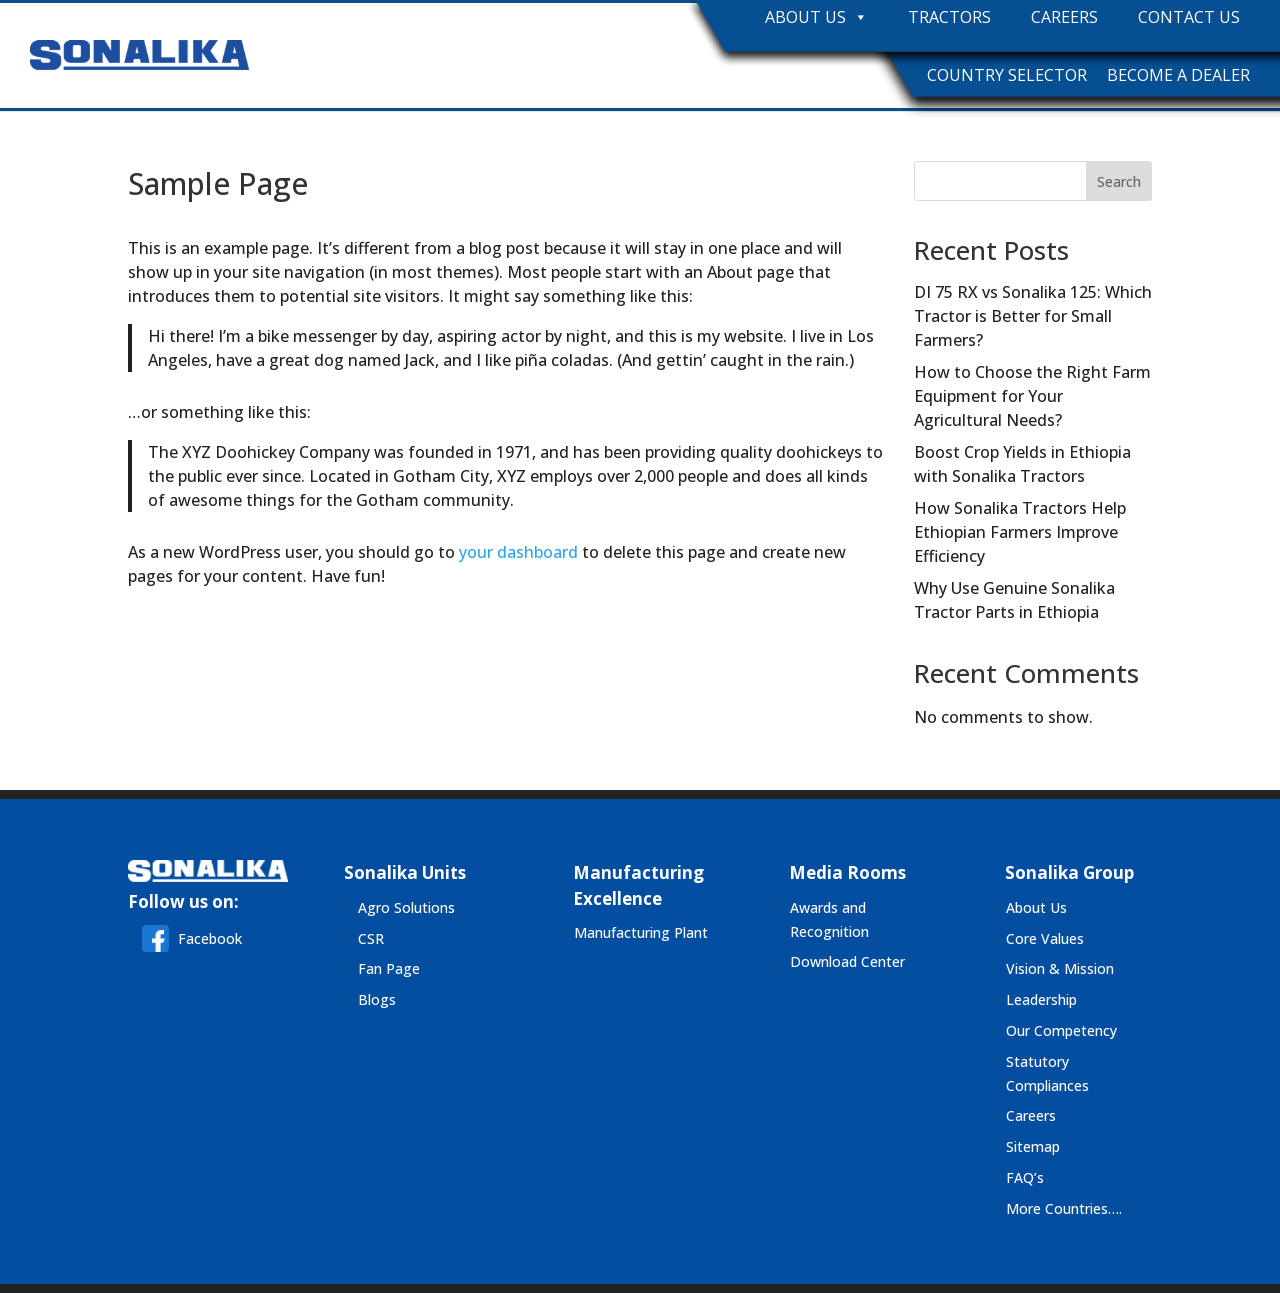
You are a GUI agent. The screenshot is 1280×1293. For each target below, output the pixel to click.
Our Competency (1061, 1030)
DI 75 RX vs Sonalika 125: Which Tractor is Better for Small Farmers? (1033, 316)
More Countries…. (1064, 1208)
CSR (371, 938)
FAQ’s (1025, 1177)
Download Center (847, 961)
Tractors (949, 17)
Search (1119, 181)
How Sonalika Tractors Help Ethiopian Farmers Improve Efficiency (1020, 532)
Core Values (1045, 938)
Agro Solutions (406, 907)
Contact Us (1189, 17)
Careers (1064, 17)
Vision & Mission (1060, 968)
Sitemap (1033, 1146)
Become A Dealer (1178, 75)
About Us (816, 17)
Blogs (377, 999)
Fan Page (389, 968)
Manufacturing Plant (641, 932)
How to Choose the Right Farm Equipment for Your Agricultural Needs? (1032, 396)
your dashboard (518, 552)
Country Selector (1007, 75)
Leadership (1041, 999)
